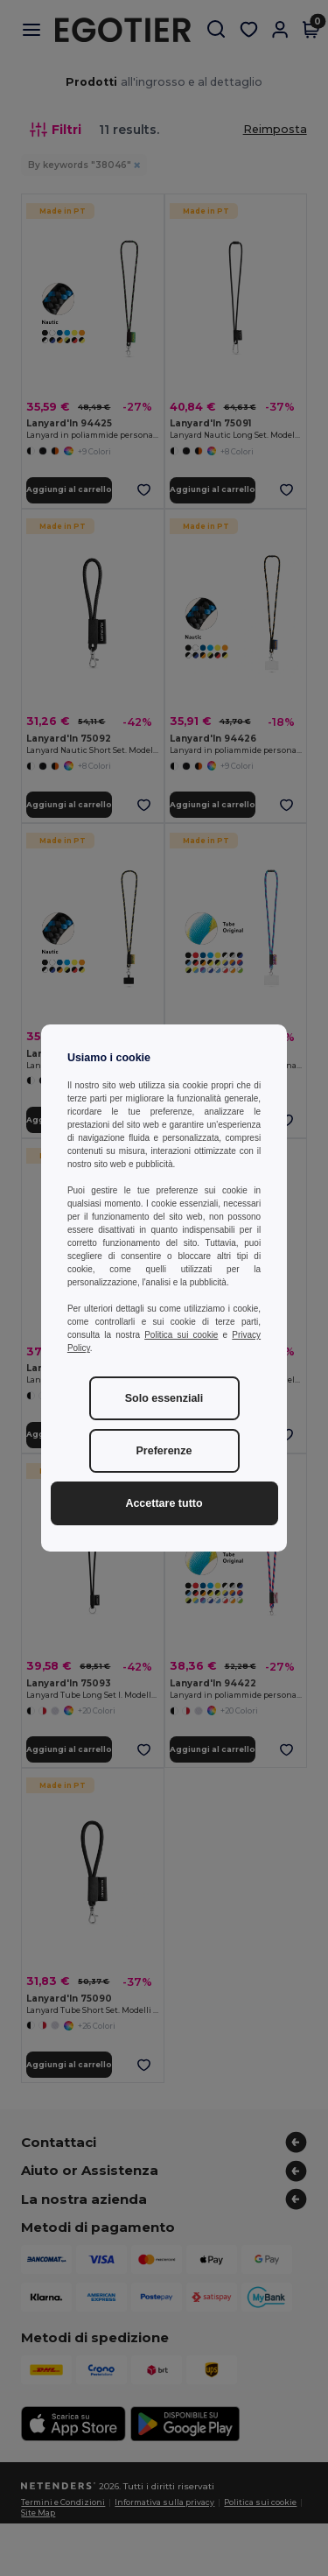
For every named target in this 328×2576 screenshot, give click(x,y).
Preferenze (164, 1451)
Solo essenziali (164, 1398)
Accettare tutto (163, 1503)
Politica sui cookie (181, 1335)
